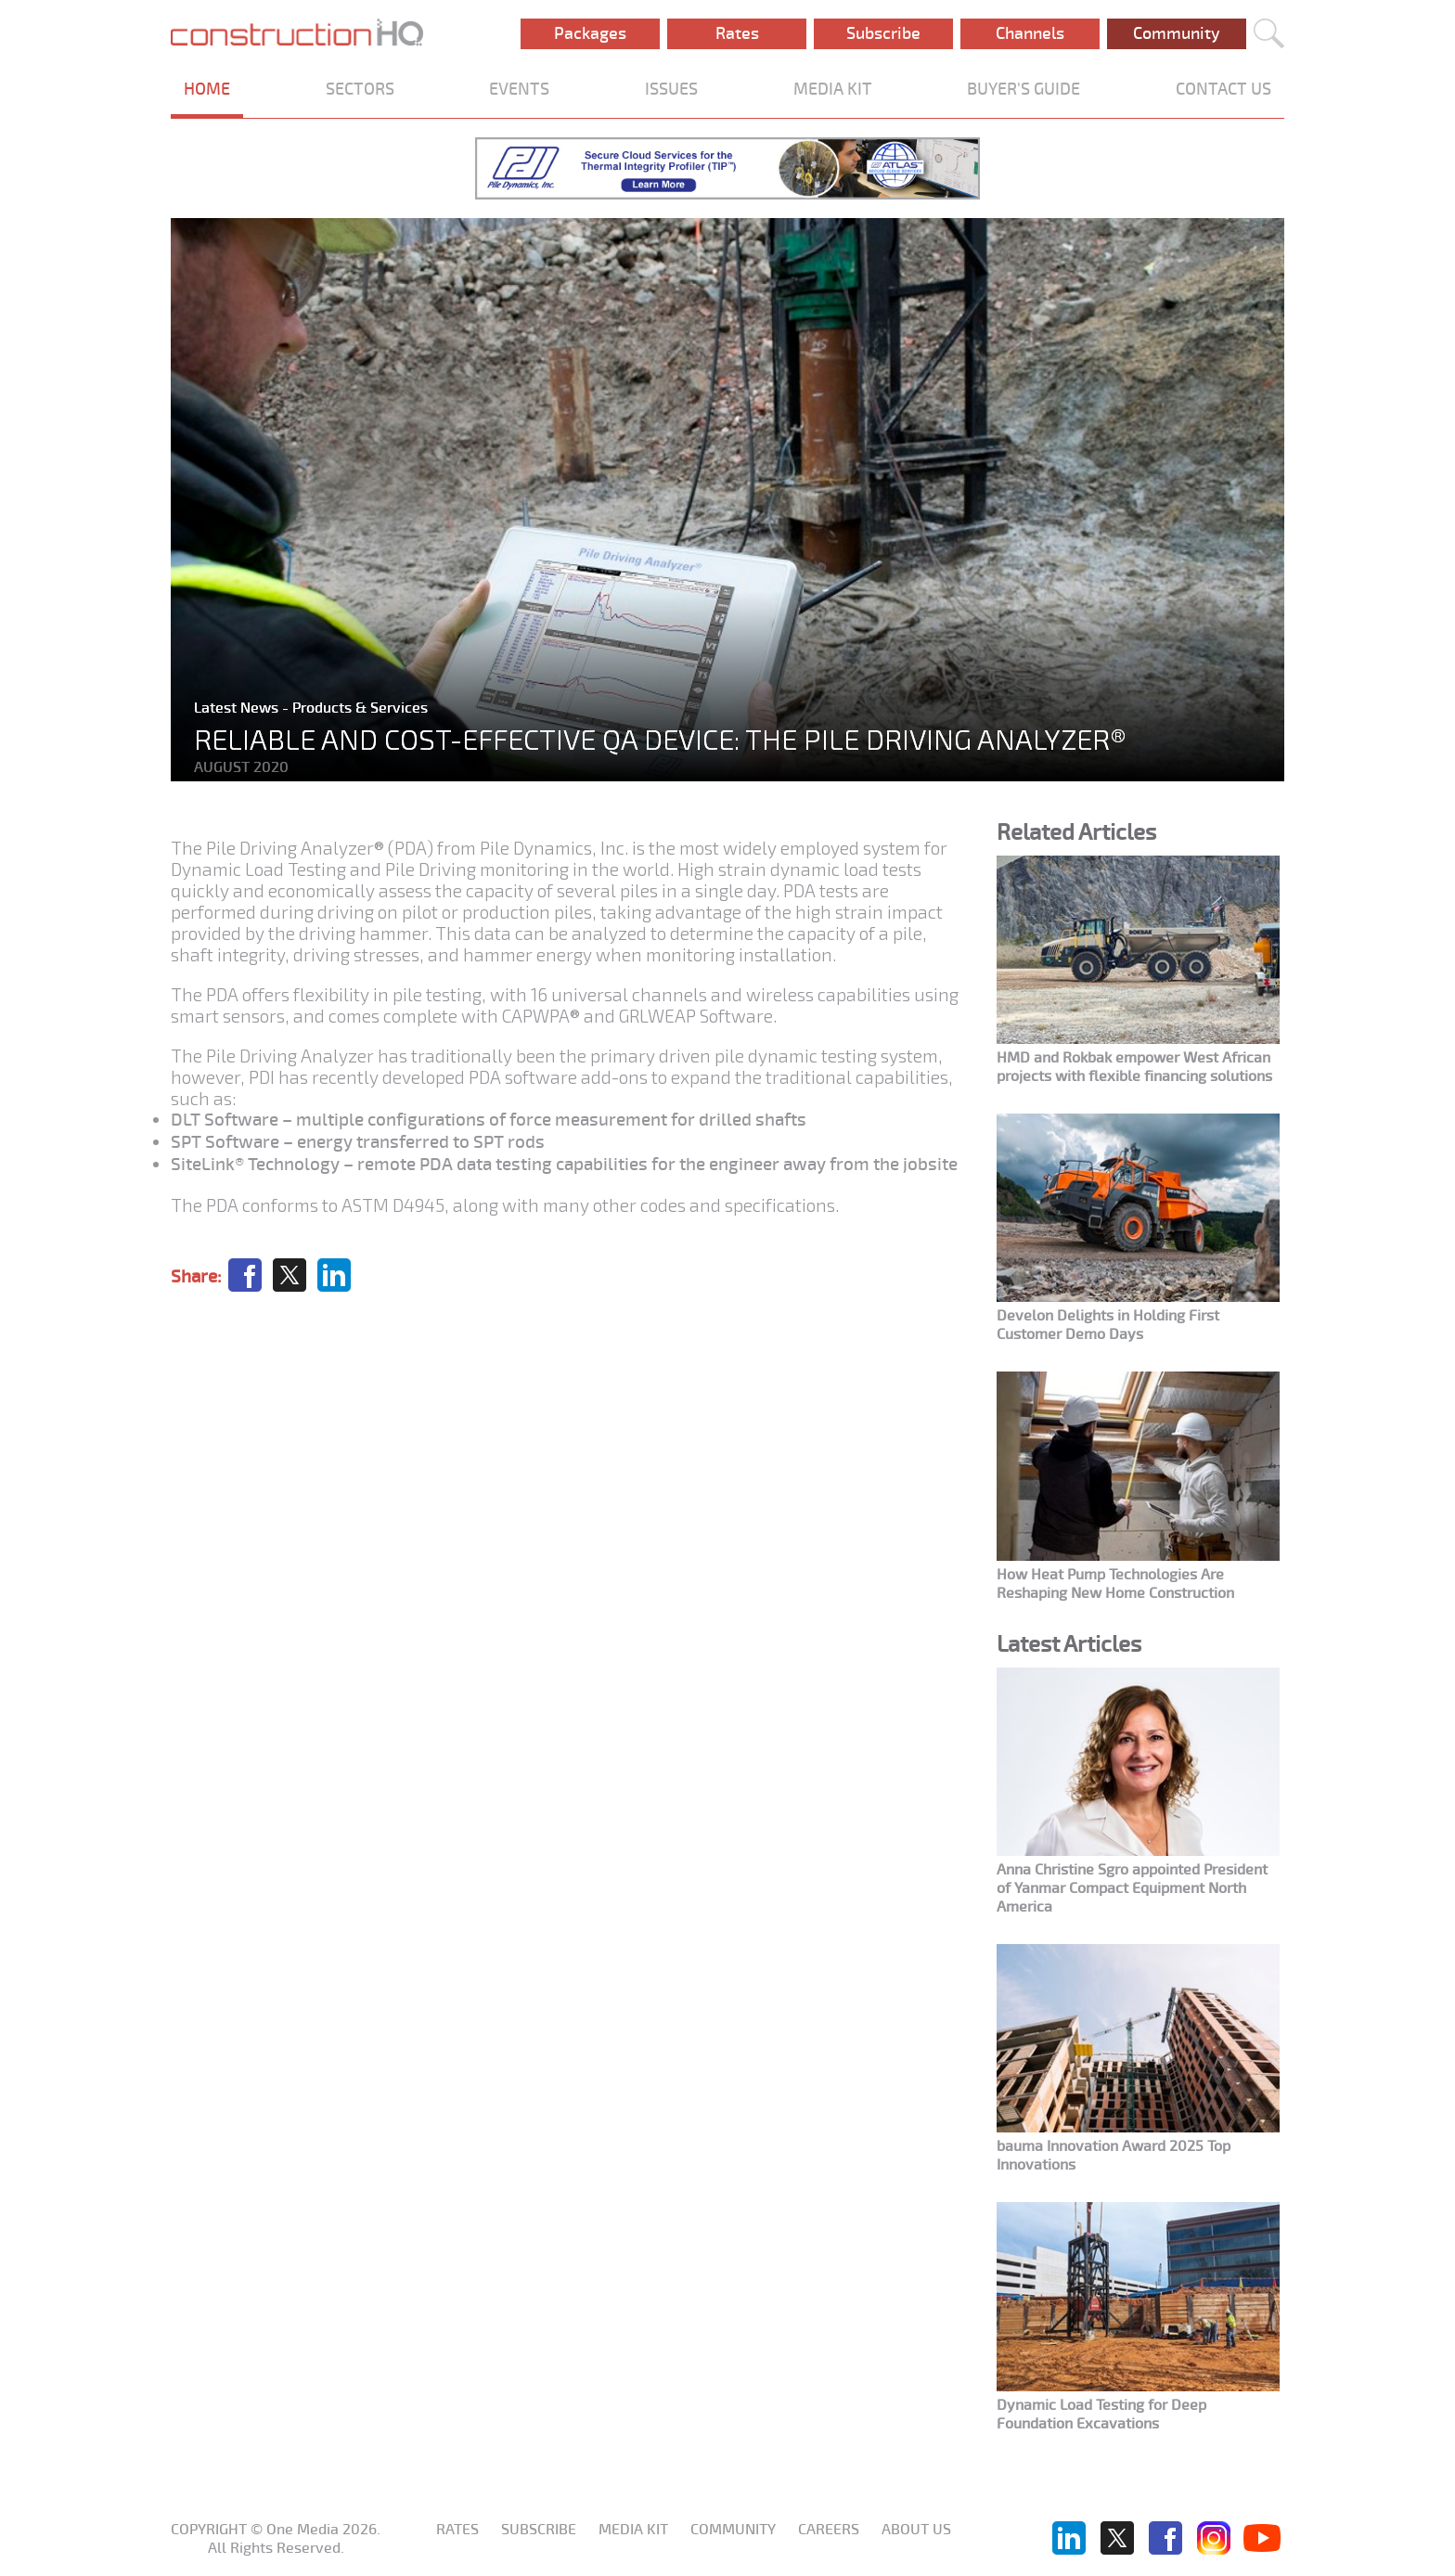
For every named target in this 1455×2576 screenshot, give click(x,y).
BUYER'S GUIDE (1023, 89)
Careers (828, 2529)
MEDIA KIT (832, 89)
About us (916, 2529)
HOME (207, 89)
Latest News (238, 708)
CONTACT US (1223, 89)
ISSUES (671, 89)
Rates (737, 33)
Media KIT (633, 2529)
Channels (1030, 33)
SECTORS (360, 89)
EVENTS (519, 89)
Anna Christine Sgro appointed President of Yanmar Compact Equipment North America (1132, 1888)
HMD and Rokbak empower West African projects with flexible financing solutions (1134, 1067)
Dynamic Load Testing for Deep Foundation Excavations (1101, 2414)
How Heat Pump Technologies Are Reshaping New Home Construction (1115, 1584)
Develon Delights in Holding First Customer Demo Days (1108, 1325)
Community (1176, 33)
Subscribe (883, 33)
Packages (590, 33)
